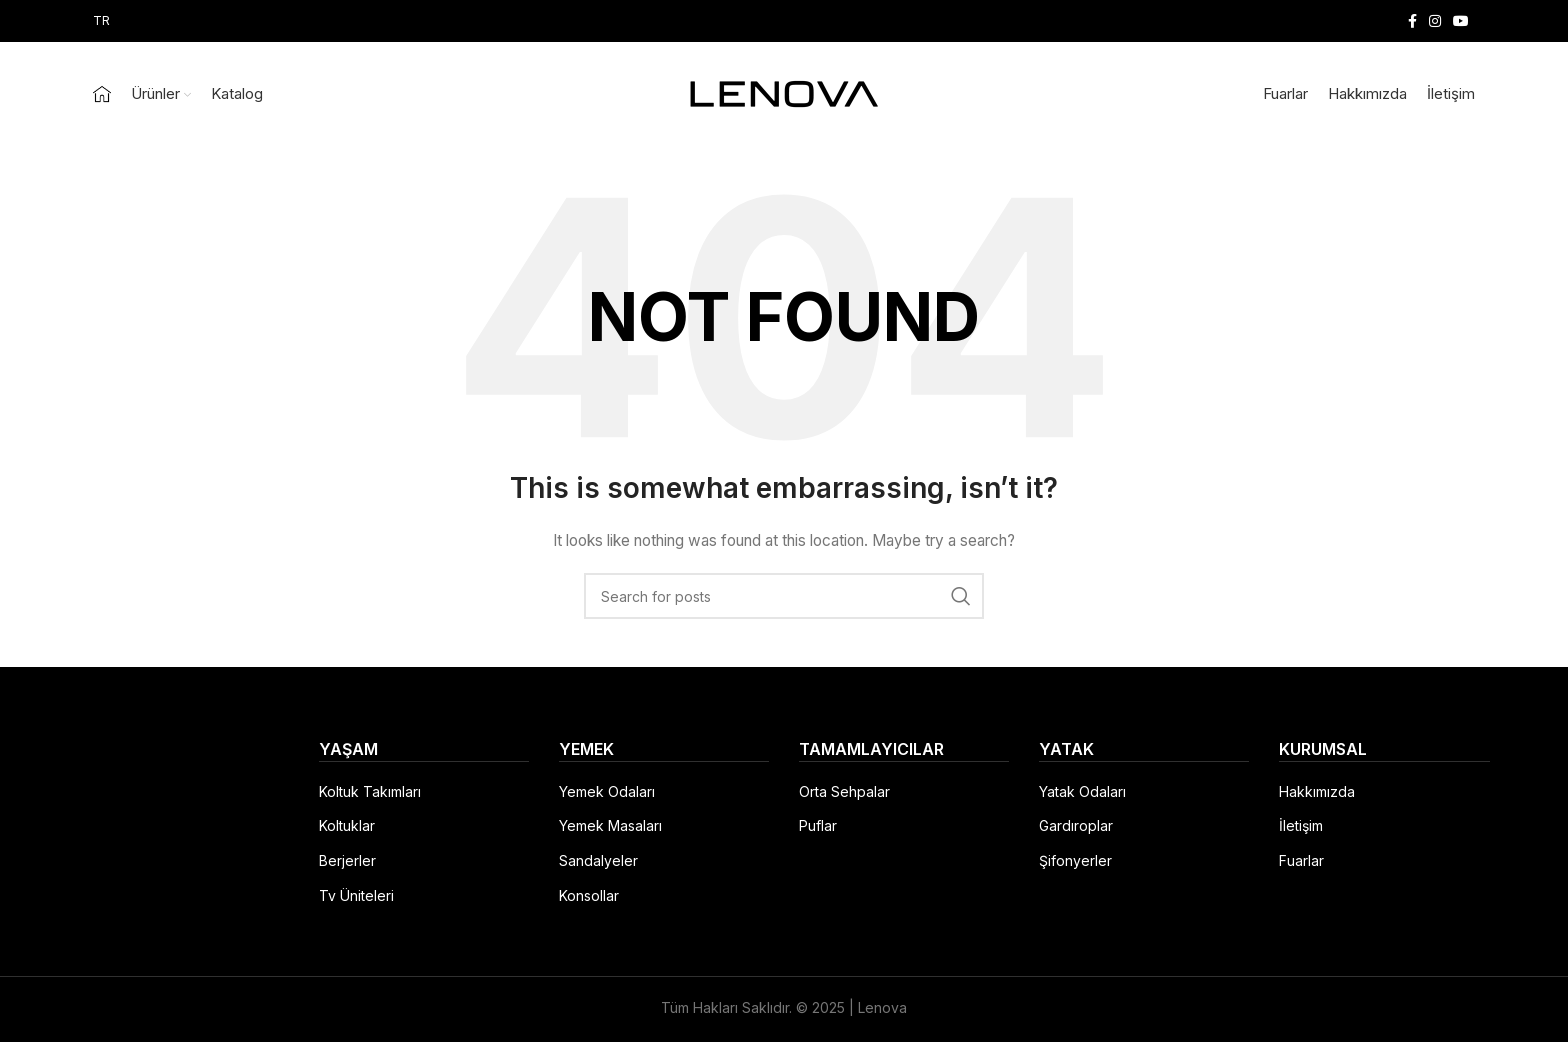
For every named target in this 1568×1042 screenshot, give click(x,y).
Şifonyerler (1075, 860)
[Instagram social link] (1435, 21)
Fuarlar (1301, 860)
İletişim (1301, 825)
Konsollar (589, 895)
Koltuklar (347, 825)
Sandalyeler (598, 860)
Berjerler (347, 860)
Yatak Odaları (1082, 791)
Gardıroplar (1076, 825)
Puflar (818, 825)
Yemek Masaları (610, 825)
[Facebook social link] (1412, 21)
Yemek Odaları (607, 791)
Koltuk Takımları (370, 791)
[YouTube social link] (1461, 21)
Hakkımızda (1317, 791)
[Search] (784, 596)
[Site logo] (784, 92)
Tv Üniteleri (356, 895)
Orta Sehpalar (844, 791)
